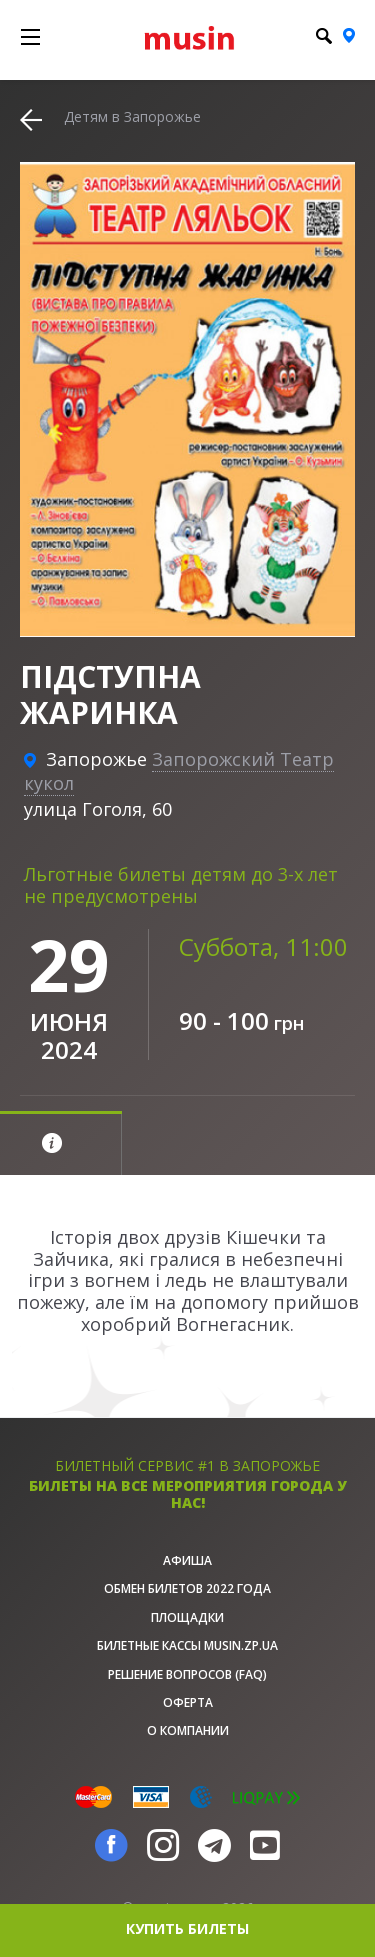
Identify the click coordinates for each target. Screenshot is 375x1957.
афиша (187, 1560)
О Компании (188, 1730)
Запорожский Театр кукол (179, 771)
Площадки (187, 1617)
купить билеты (187, 1928)
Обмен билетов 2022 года (187, 1588)
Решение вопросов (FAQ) (187, 1674)
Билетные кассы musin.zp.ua (187, 1645)
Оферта (188, 1702)
